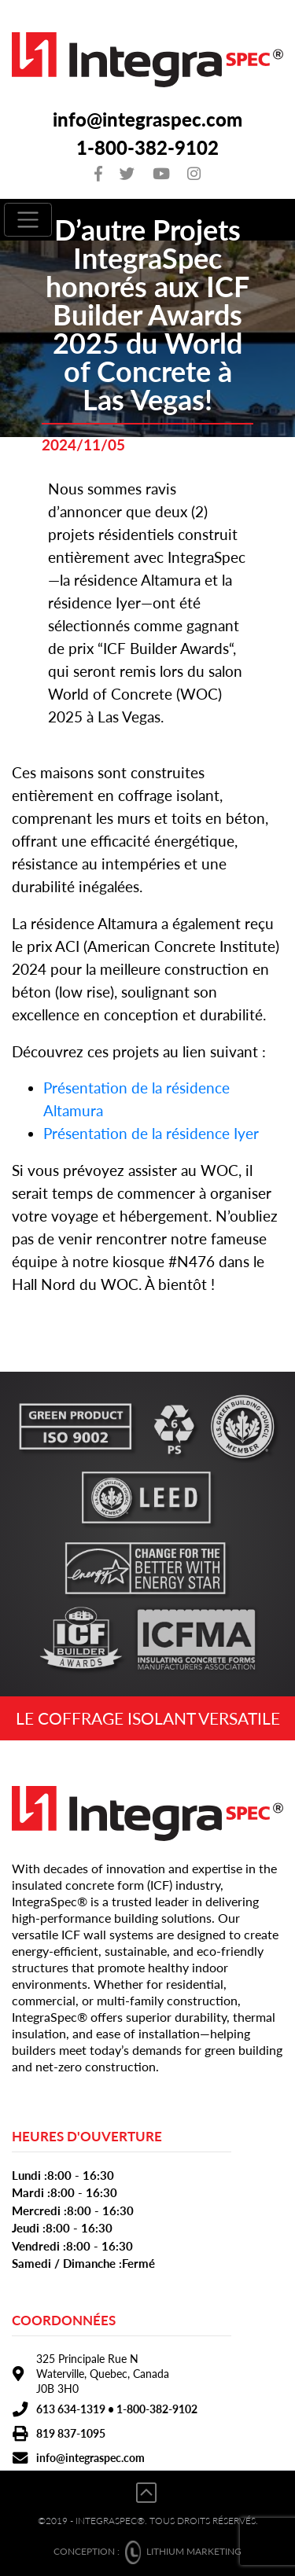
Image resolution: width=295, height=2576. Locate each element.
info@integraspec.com (147, 119)
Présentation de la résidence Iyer (151, 1133)
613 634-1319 (70, 2409)
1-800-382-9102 (147, 147)
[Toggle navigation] (28, 220)
